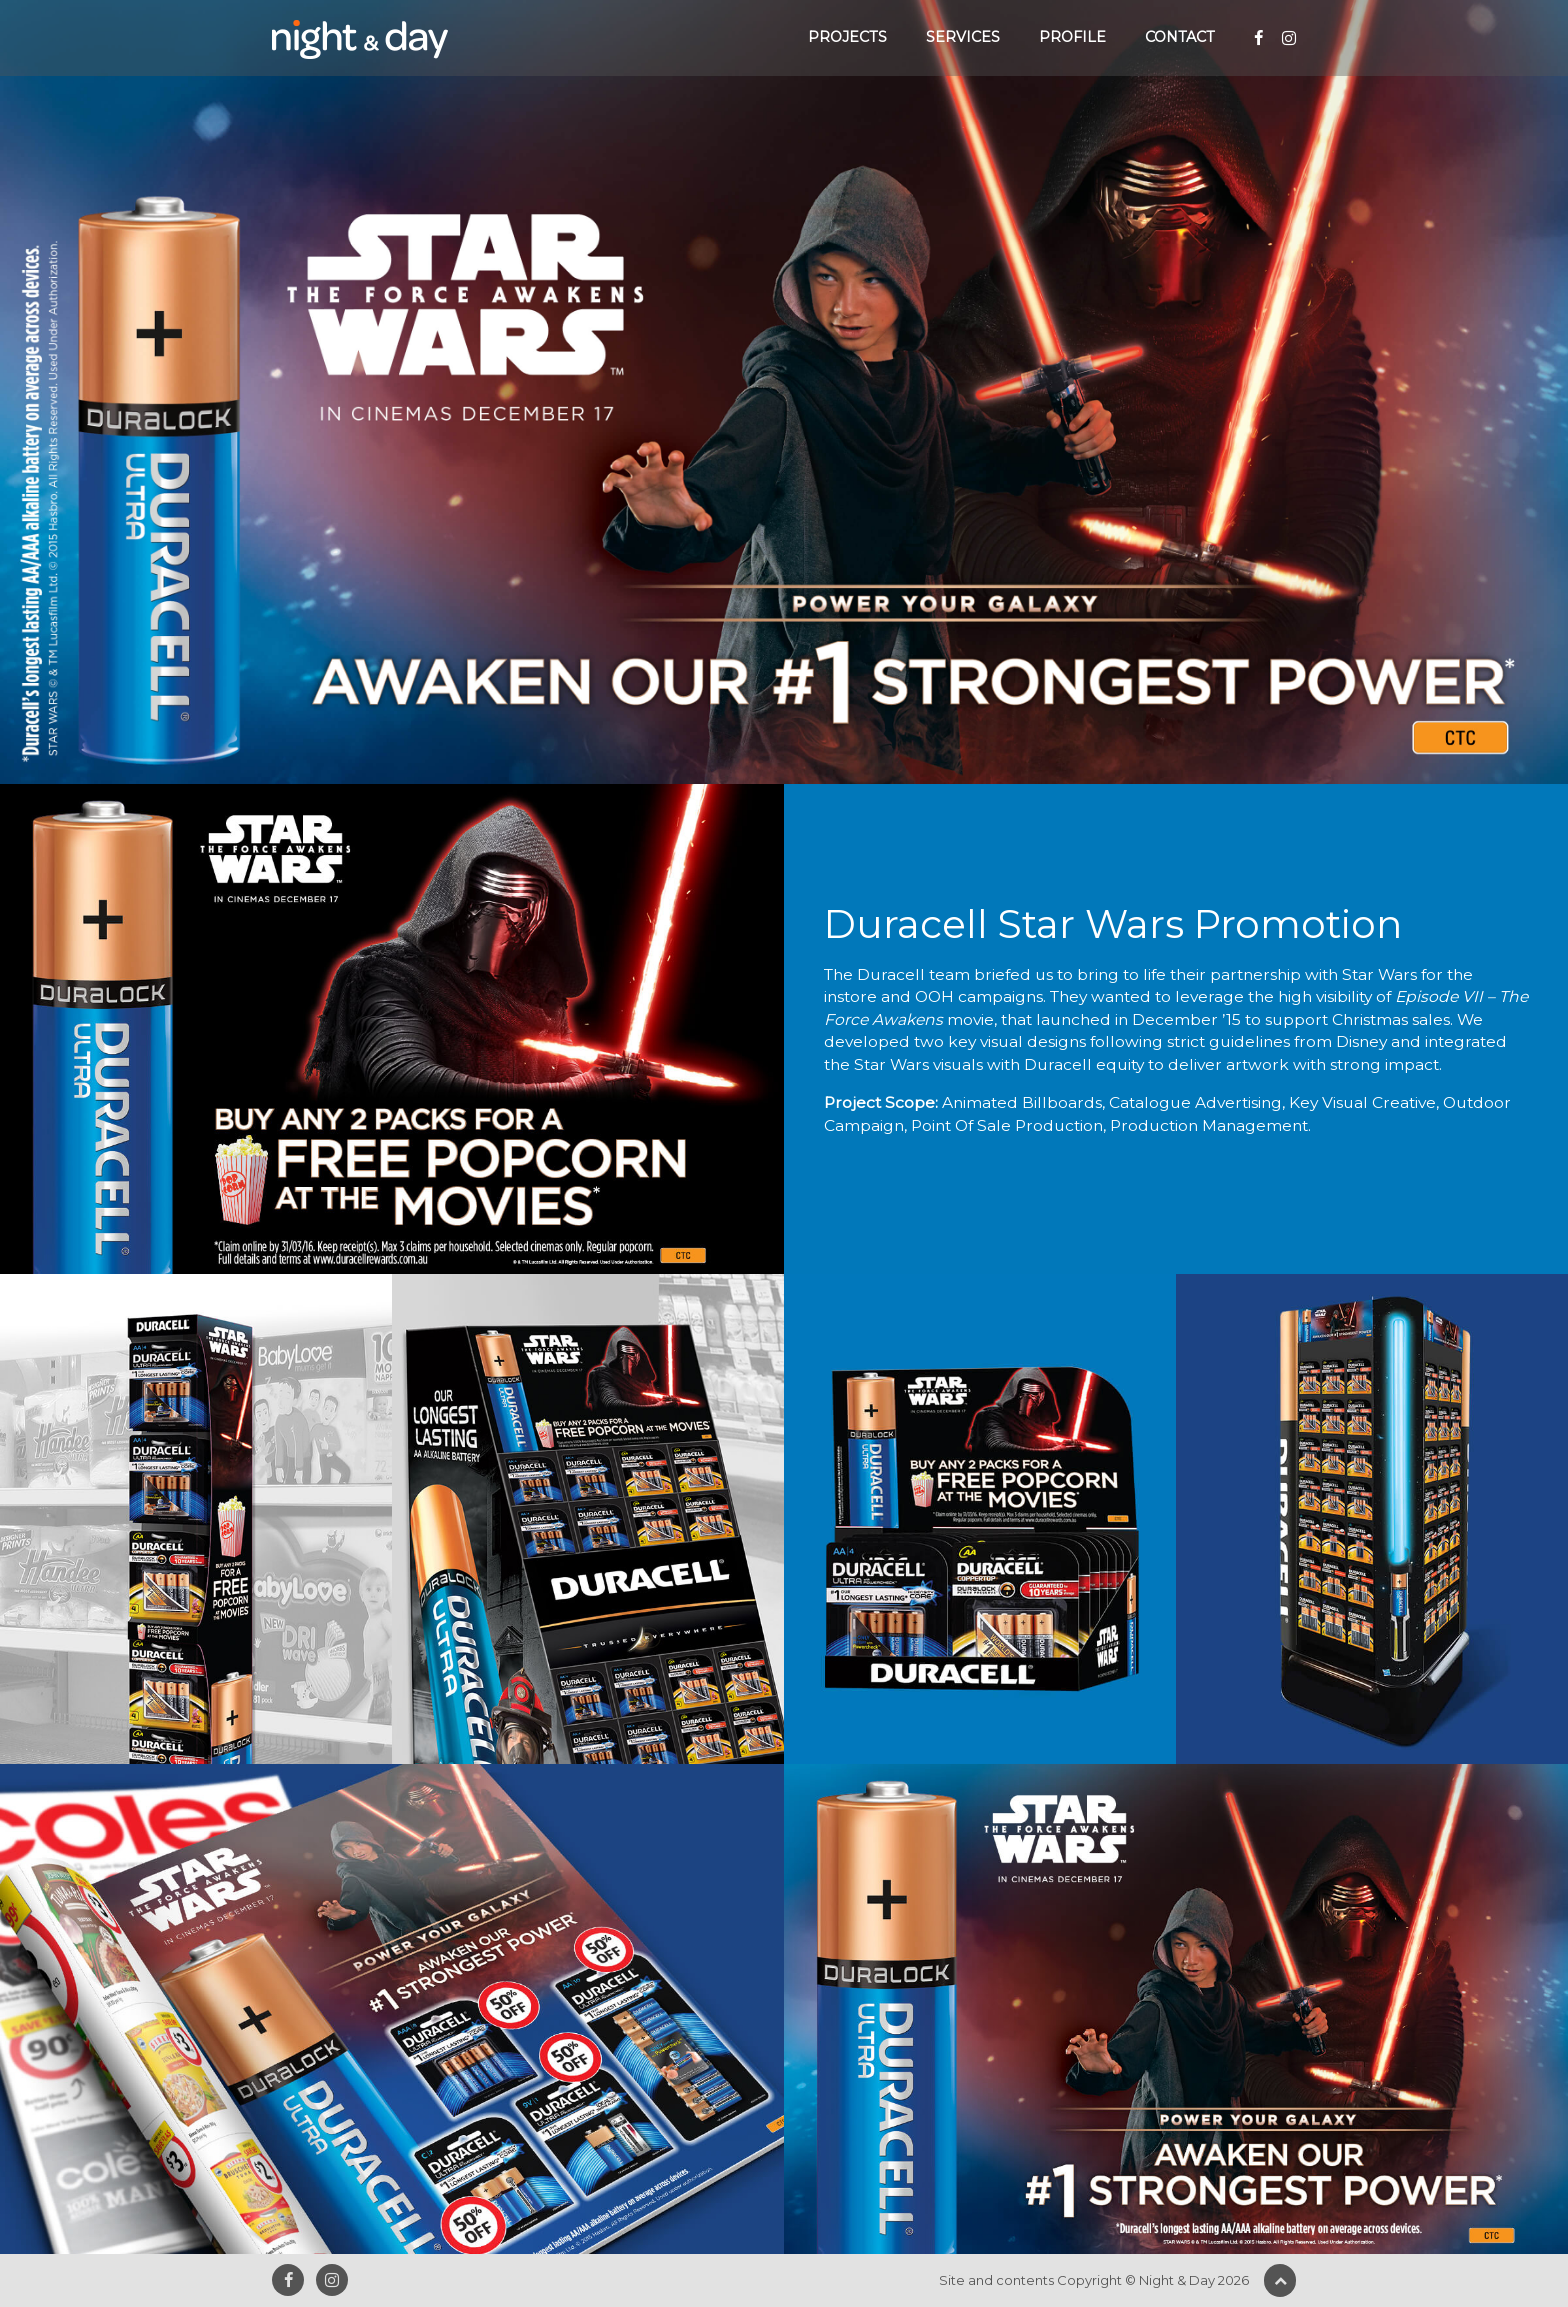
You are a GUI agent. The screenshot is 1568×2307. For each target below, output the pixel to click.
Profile (1072, 37)
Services (963, 37)
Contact (1180, 37)
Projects (847, 37)
